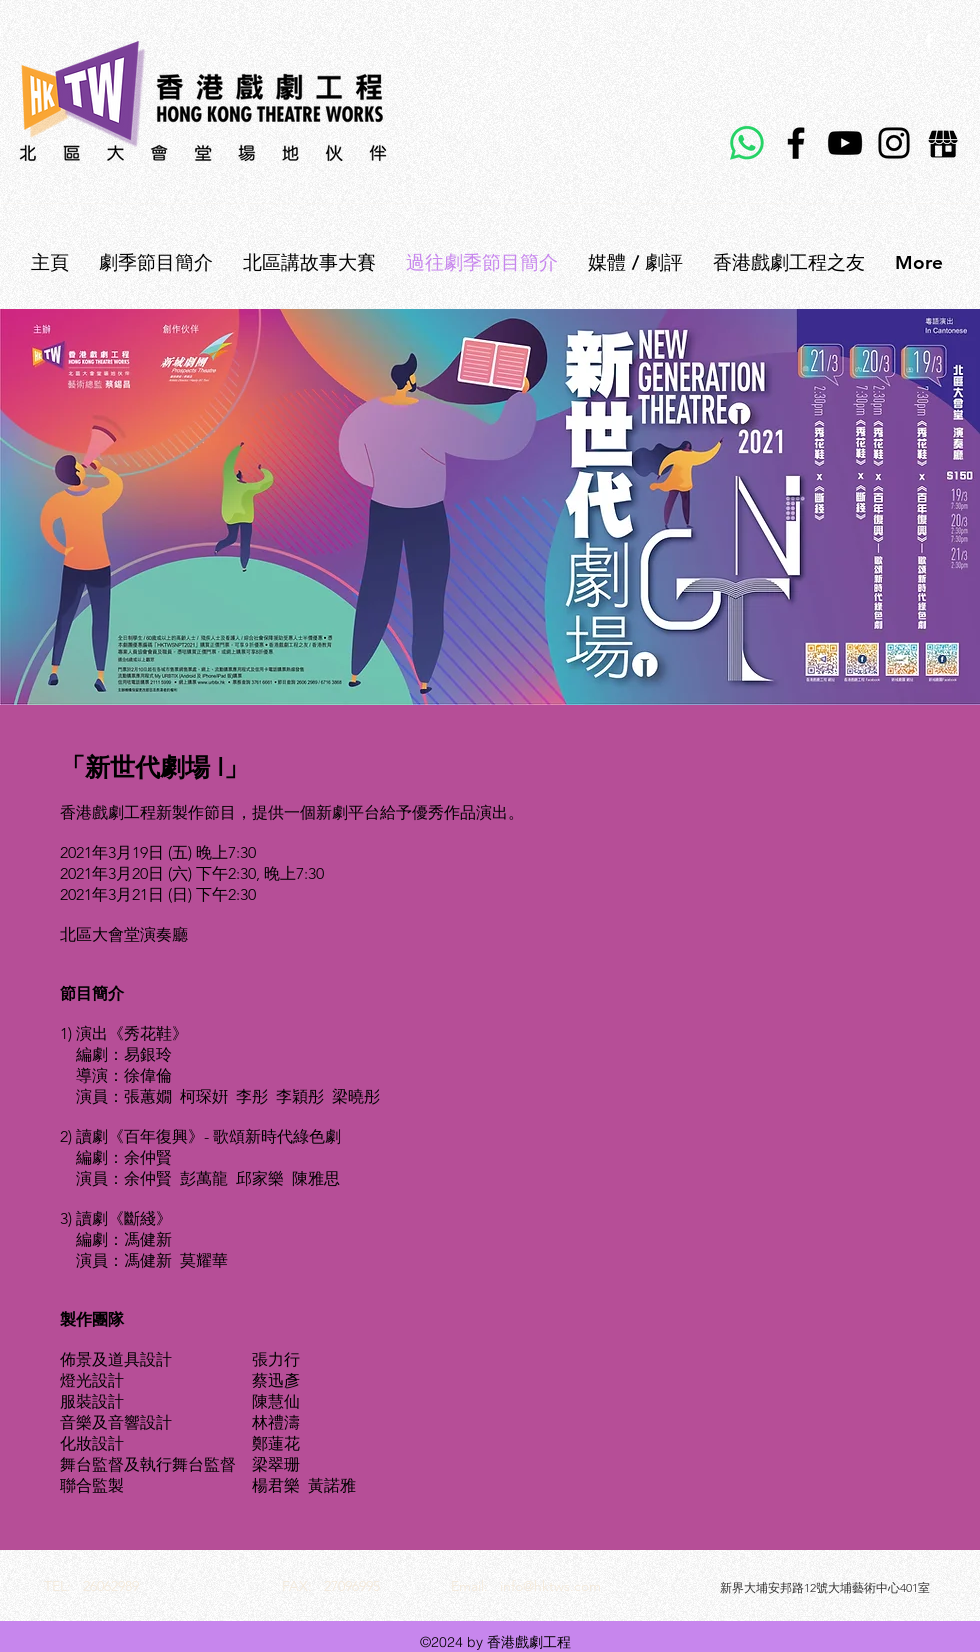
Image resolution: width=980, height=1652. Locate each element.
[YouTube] (845, 143)
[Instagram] (894, 143)
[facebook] (929, 41)
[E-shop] (943, 143)
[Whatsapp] (747, 143)
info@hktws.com (550, 1586)
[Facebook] (796, 143)
